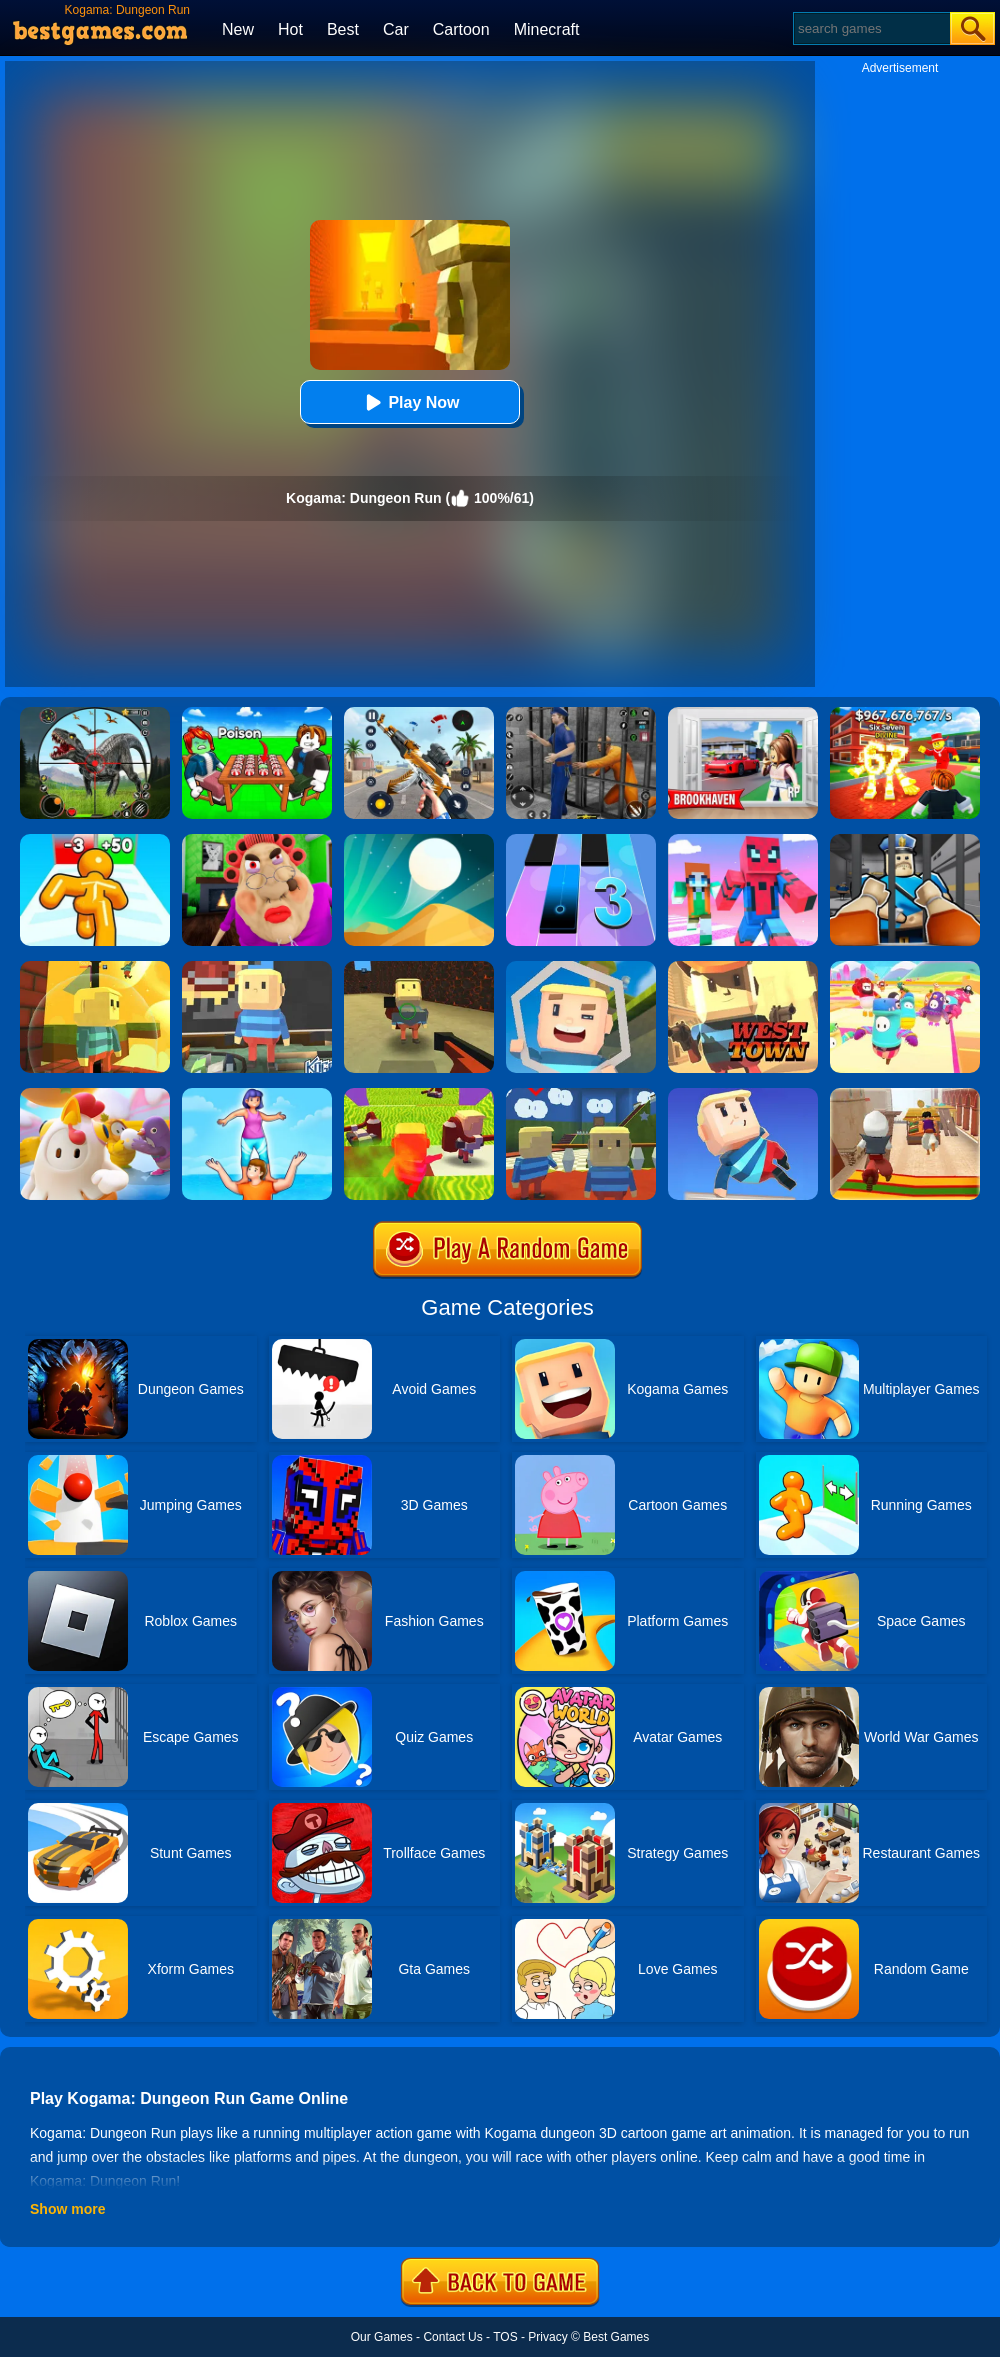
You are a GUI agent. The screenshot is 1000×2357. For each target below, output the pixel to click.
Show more (67, 2209)
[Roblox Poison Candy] (257, 714)
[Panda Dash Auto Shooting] (419, 714)
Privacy (547, 2337)
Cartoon (461, 29)
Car (396, 29)
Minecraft (547, 29)
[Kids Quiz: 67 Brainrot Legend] (905, 714)
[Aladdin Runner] (905, 1095)
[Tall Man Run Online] (95, 841)
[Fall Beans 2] (905, 968)
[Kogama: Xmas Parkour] (419, 1095)
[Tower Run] (257, 1095)
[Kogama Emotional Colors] (257, 968)
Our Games (382, 2337)
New (238, 29)
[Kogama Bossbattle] (419, 968)
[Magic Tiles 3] (581, 841)
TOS (505, 2337)
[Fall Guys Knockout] (95, 1095)
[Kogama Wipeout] (743, 1095)
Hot (290, 29)
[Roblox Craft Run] (743, 841)
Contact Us (452, 2337)
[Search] (870, 28)
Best (343, 29)
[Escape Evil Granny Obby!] (257, 841)
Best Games (616, 2337)
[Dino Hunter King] (95, 714)
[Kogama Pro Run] (581, 968)
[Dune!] (419, 841)
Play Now (409, 402)
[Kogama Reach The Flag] (95, 968)
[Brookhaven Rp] (743, 714)
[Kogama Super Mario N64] (581, 1095)
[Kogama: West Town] (743, 968)
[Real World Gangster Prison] (581, 714)
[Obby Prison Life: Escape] (905, 841)
